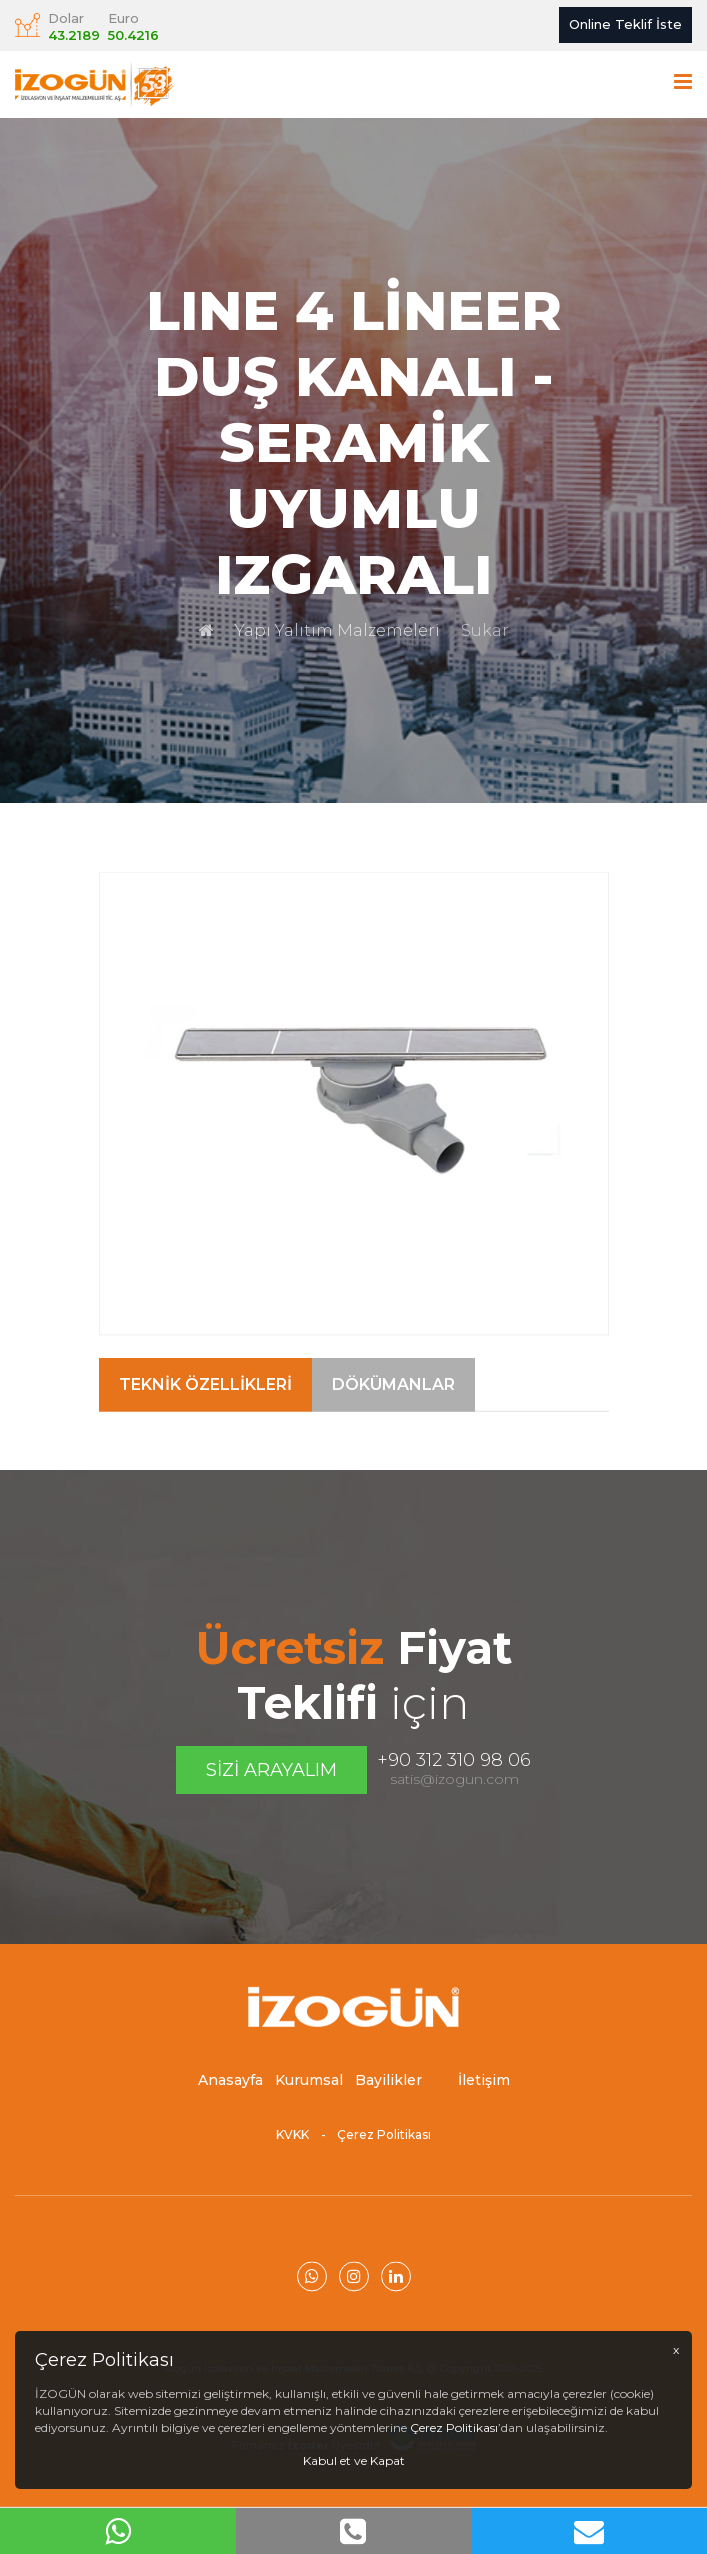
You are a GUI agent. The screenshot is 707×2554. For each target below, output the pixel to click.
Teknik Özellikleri (205, 1428)
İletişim (484, 2098)
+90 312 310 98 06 (454, 1760)
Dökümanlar (393, 1428)
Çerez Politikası (384, 2152)
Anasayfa (230, 2098)
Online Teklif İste (625, 24)
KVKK (292, 2152)
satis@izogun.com (454, 1779)
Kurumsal (309, 2098)
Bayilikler (388, 2098)
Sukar (485, 630)
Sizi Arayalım (271, 1770)
